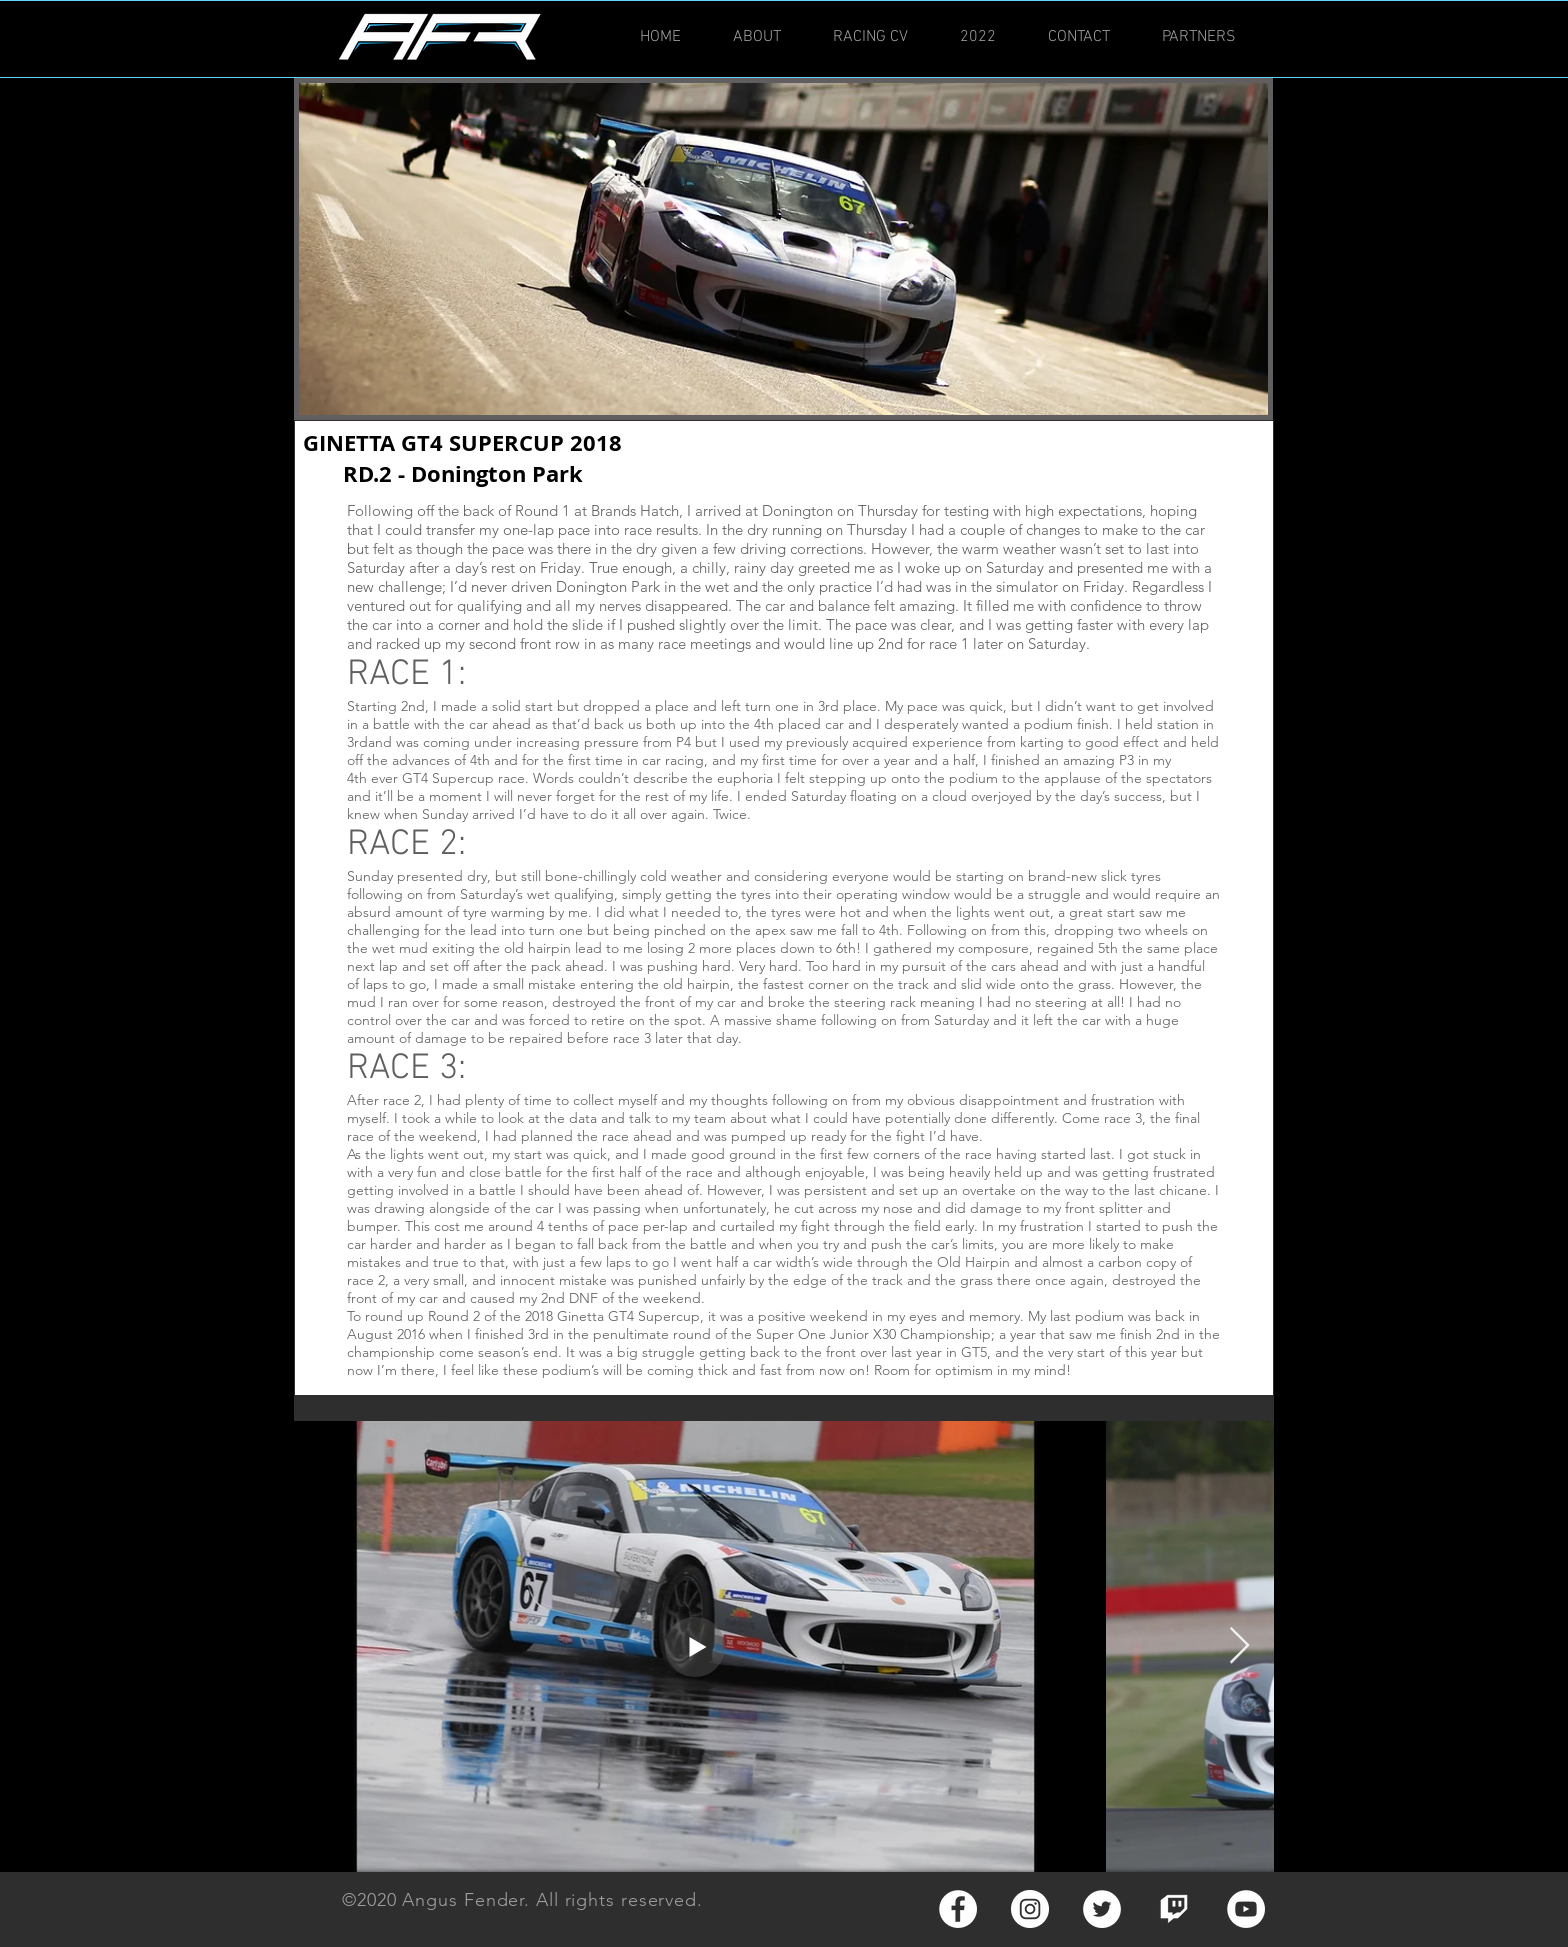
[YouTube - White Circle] (1246, 1909)
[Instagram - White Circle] (1030, 1909)
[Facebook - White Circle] (958, 1909)
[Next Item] (1239, 1646)
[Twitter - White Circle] (1102, 1909)
